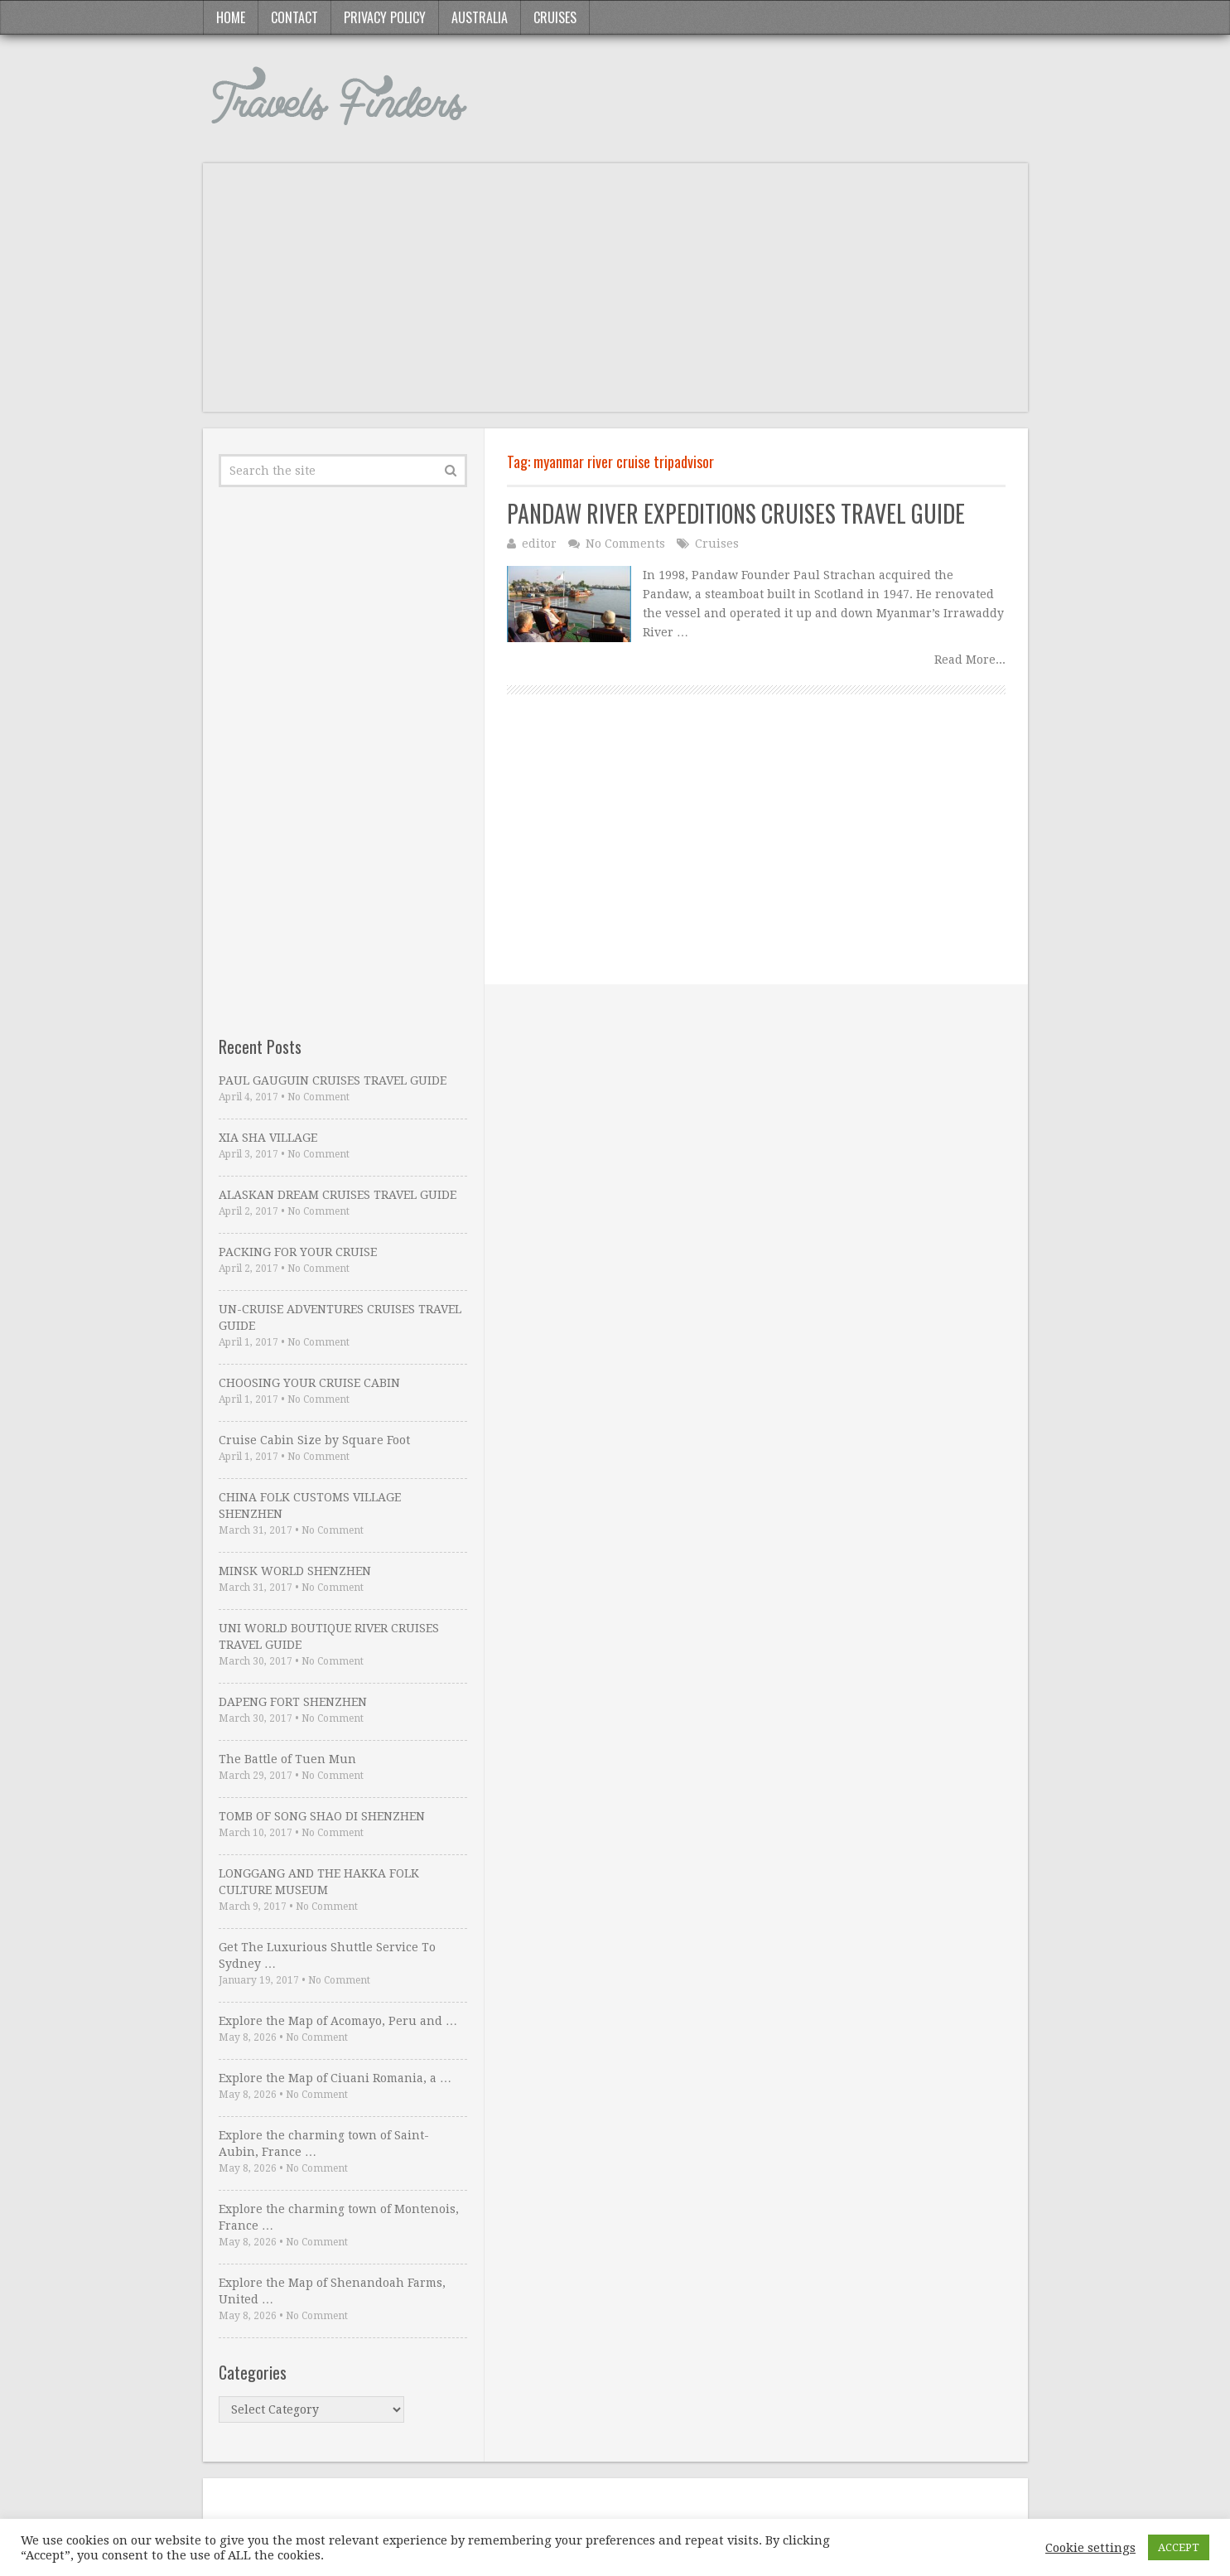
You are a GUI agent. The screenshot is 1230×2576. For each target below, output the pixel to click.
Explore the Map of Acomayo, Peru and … (338, 2020)
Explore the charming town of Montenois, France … (339, 2217)
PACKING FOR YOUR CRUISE (298, 1252)
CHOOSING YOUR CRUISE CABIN (309, 1382)
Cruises (554, 17)
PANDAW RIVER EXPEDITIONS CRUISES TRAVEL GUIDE (736, 513)
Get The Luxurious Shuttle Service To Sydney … (327, 1955)
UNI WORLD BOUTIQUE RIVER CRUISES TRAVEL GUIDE (329, 1636)
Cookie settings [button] (1090, 2547)
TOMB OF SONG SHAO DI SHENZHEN (322, 1816)
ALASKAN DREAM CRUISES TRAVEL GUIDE (337, 1194)
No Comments (625, 543)
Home (230, 17)
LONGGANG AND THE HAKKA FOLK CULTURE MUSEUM (319, 1882)
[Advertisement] (615, 296)
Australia (479, 17)
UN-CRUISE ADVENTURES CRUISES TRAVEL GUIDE (340, 1317)
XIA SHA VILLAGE (268, 1137)
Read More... (970, 659)
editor (539, 543)
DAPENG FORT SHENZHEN (293, 1701)
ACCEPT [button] (1178, 2547)
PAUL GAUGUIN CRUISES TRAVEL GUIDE (332, 1080)
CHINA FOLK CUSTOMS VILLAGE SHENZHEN (310, 1505)
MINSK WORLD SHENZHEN (295, 1571)
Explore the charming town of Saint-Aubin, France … (324, 2143)
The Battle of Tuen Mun (287, 1759)
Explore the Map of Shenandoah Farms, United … (332, 2291)
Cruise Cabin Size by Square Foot (314, 1440)
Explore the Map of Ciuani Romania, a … (335, 2078)
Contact (294, 17)
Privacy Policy (385, 17)
